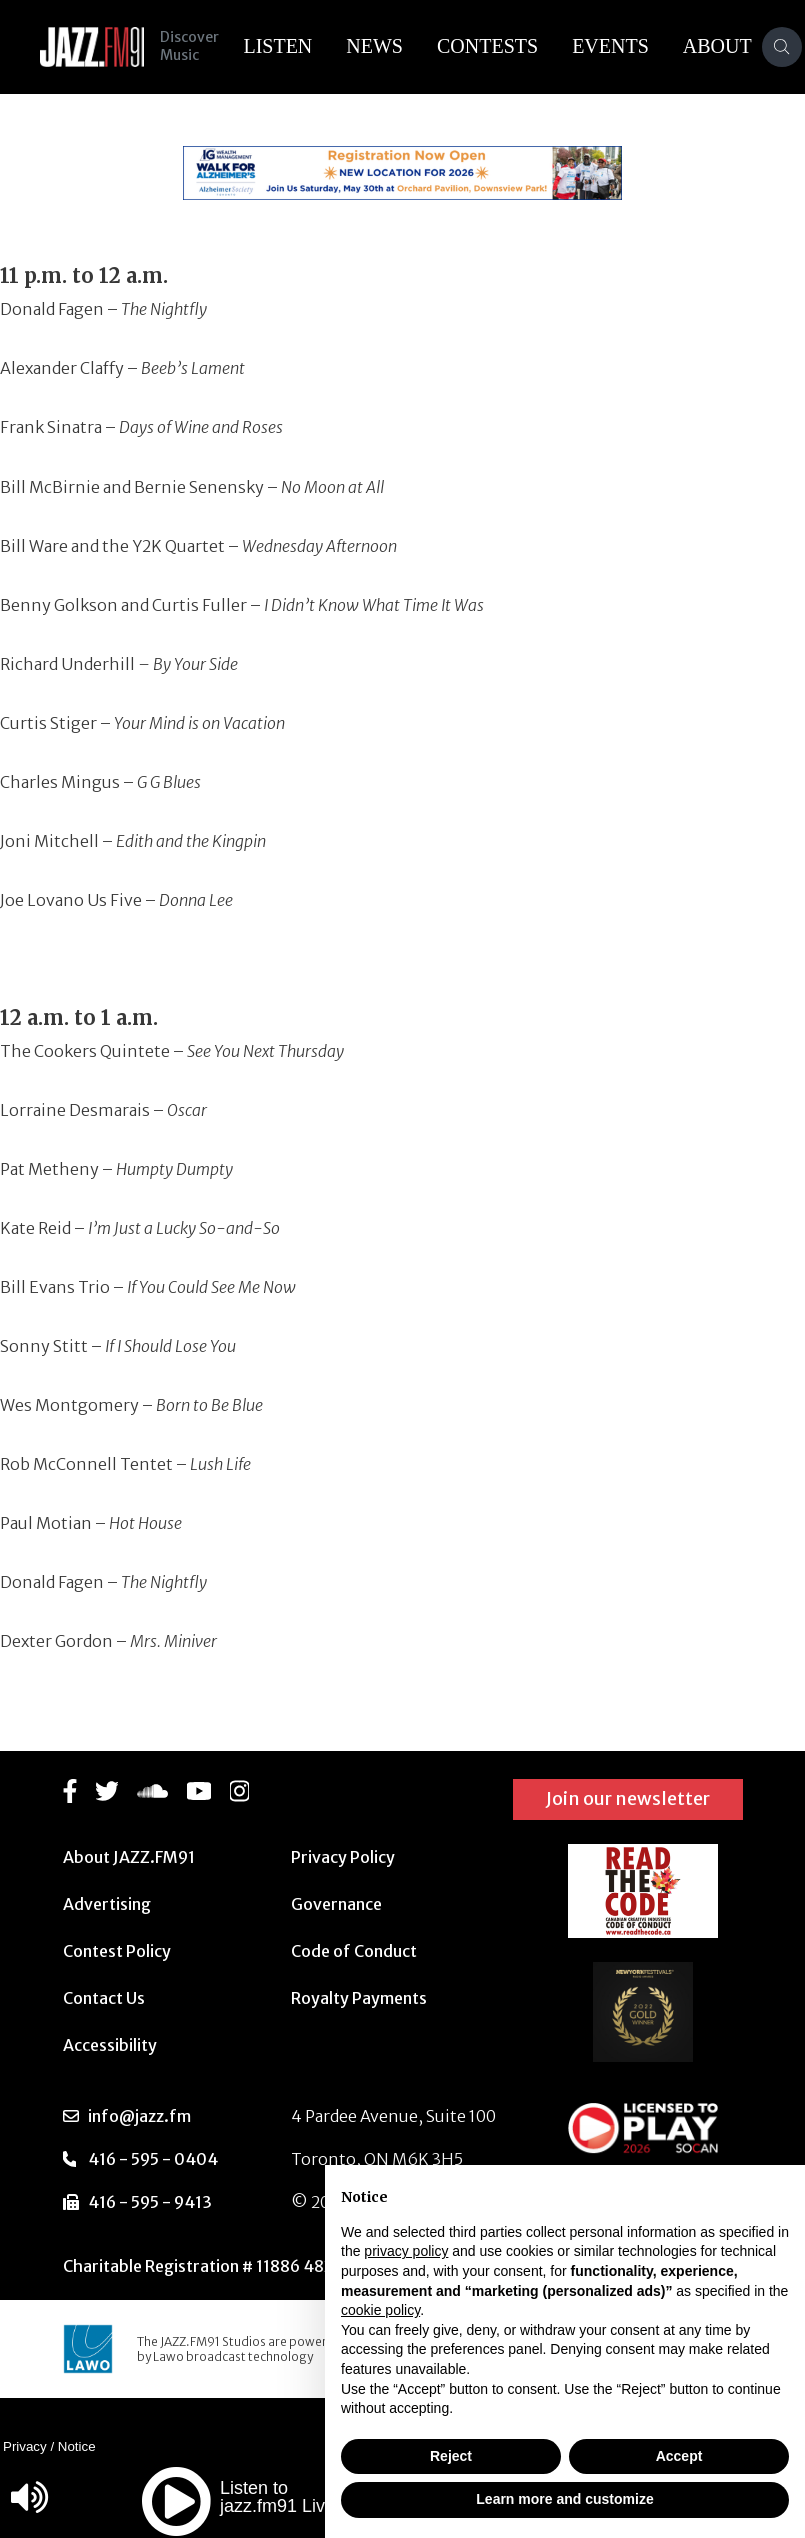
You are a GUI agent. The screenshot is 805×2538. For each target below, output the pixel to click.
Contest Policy (117, 1951)
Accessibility (110, 2045)
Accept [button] (679, 2456)
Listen (277, 46)
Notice (77, 2446)
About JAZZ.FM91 (129, 1857)
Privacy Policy (343, 1857)
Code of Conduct (354, 1951)
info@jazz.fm (139, 2116)
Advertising (107, 1904)
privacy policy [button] (406, 2251)
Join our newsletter (628, 1798)
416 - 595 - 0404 (153, 2159)
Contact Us (104, 1998)
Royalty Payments (359, 1998)
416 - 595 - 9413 (150, 2202)
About (717, 46)
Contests (487, 46)
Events (610, 46)
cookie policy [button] (380, 2310)
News (374, 46)
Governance (336, 1904)
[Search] (782, 47)
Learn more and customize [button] (564, 2499)
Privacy (25, 2446)
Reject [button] (451, 2456)
